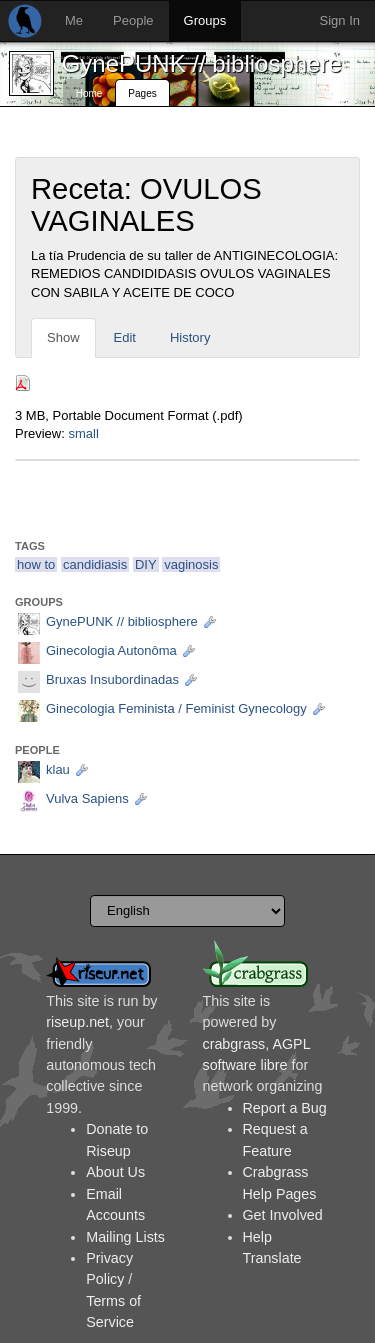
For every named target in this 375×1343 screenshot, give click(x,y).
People (133, 20)
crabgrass (234, 1044)
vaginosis (191, 564)
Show (63, 337)
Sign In (340, 20)
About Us (115, 1172)
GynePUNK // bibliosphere (202, 63)
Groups (205, 20)
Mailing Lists (125, 1237)
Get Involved (283, 1215)
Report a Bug (285, 1108)
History (190, 337)
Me (74, 20)
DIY (146, 564)
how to (36, 564)
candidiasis (95, 564)
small (83, 433)
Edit (125, 337)
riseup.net (77, 1022)
